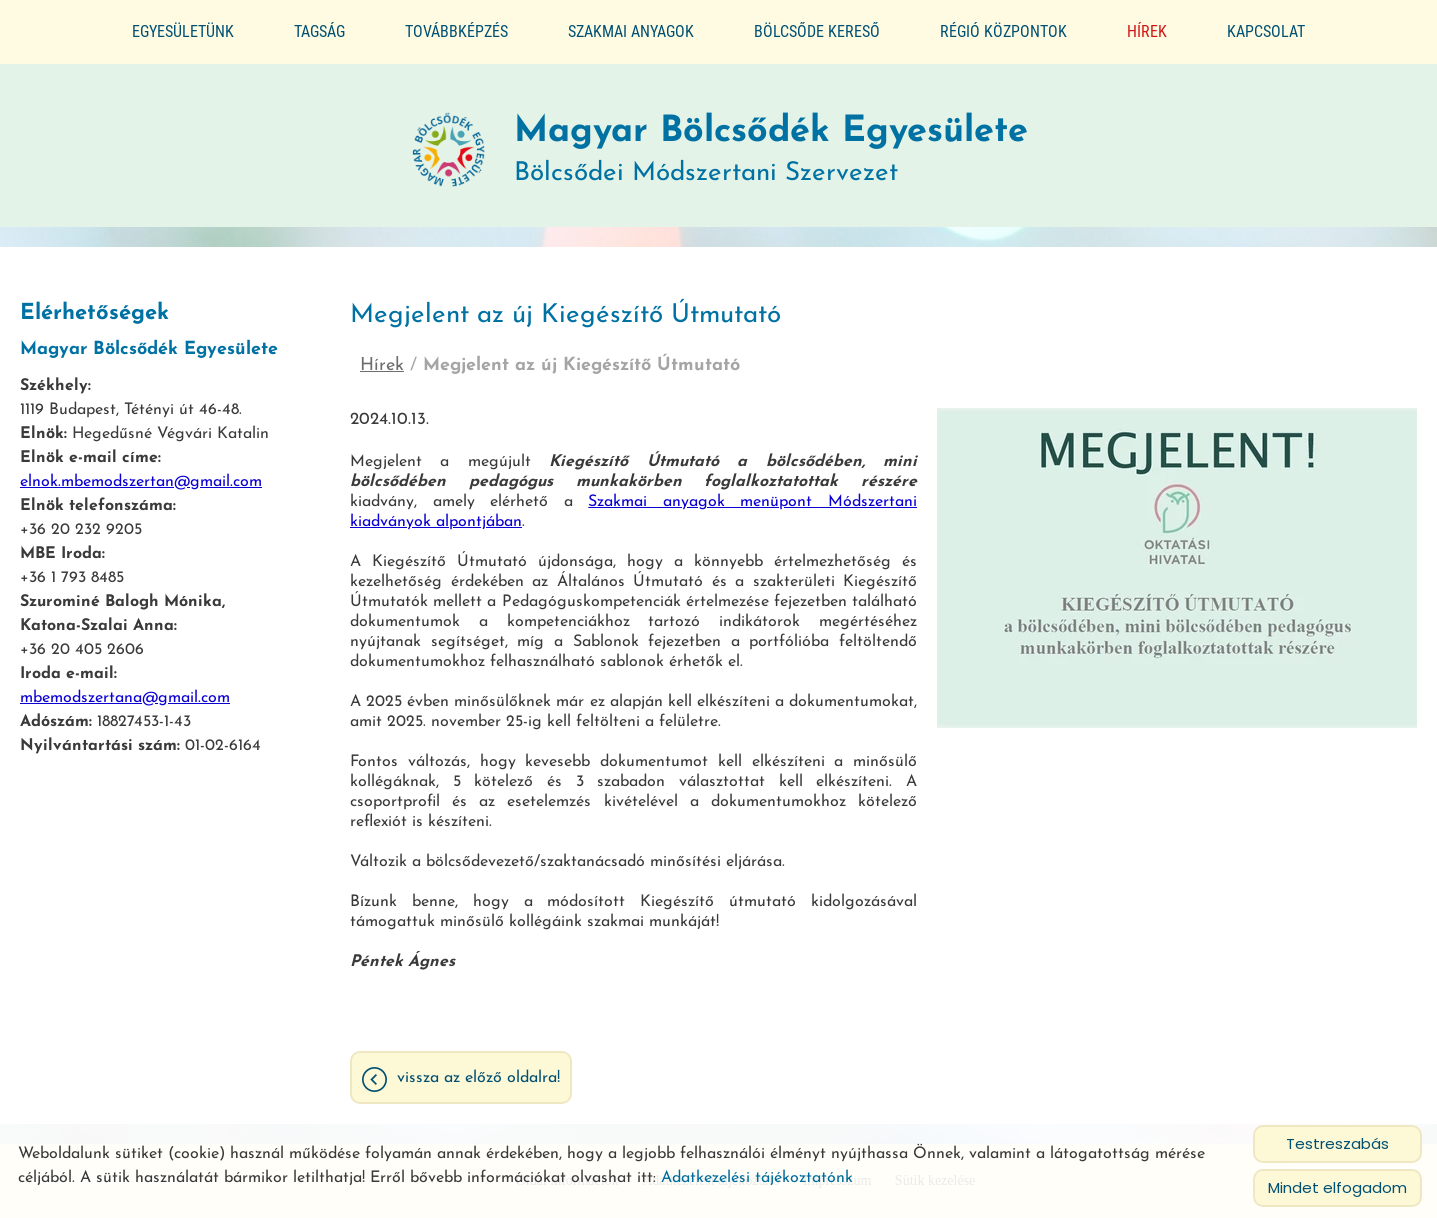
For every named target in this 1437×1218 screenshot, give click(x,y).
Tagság (319, 31)
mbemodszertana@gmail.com (125, 690)
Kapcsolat (1266, 31)
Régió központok (1003, 31)
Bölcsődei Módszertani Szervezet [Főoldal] (771, 142)
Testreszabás (1337, 1143)
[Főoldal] (449, 142)
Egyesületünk (183, 31)
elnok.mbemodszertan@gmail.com (141, 474)
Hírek (1147, 31)
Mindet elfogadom (1337, 1187)
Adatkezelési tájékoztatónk (757, 1178)
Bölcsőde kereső (817, 31)
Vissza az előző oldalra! (478, 1070)
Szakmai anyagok (631, 31)
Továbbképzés (456, 31)
